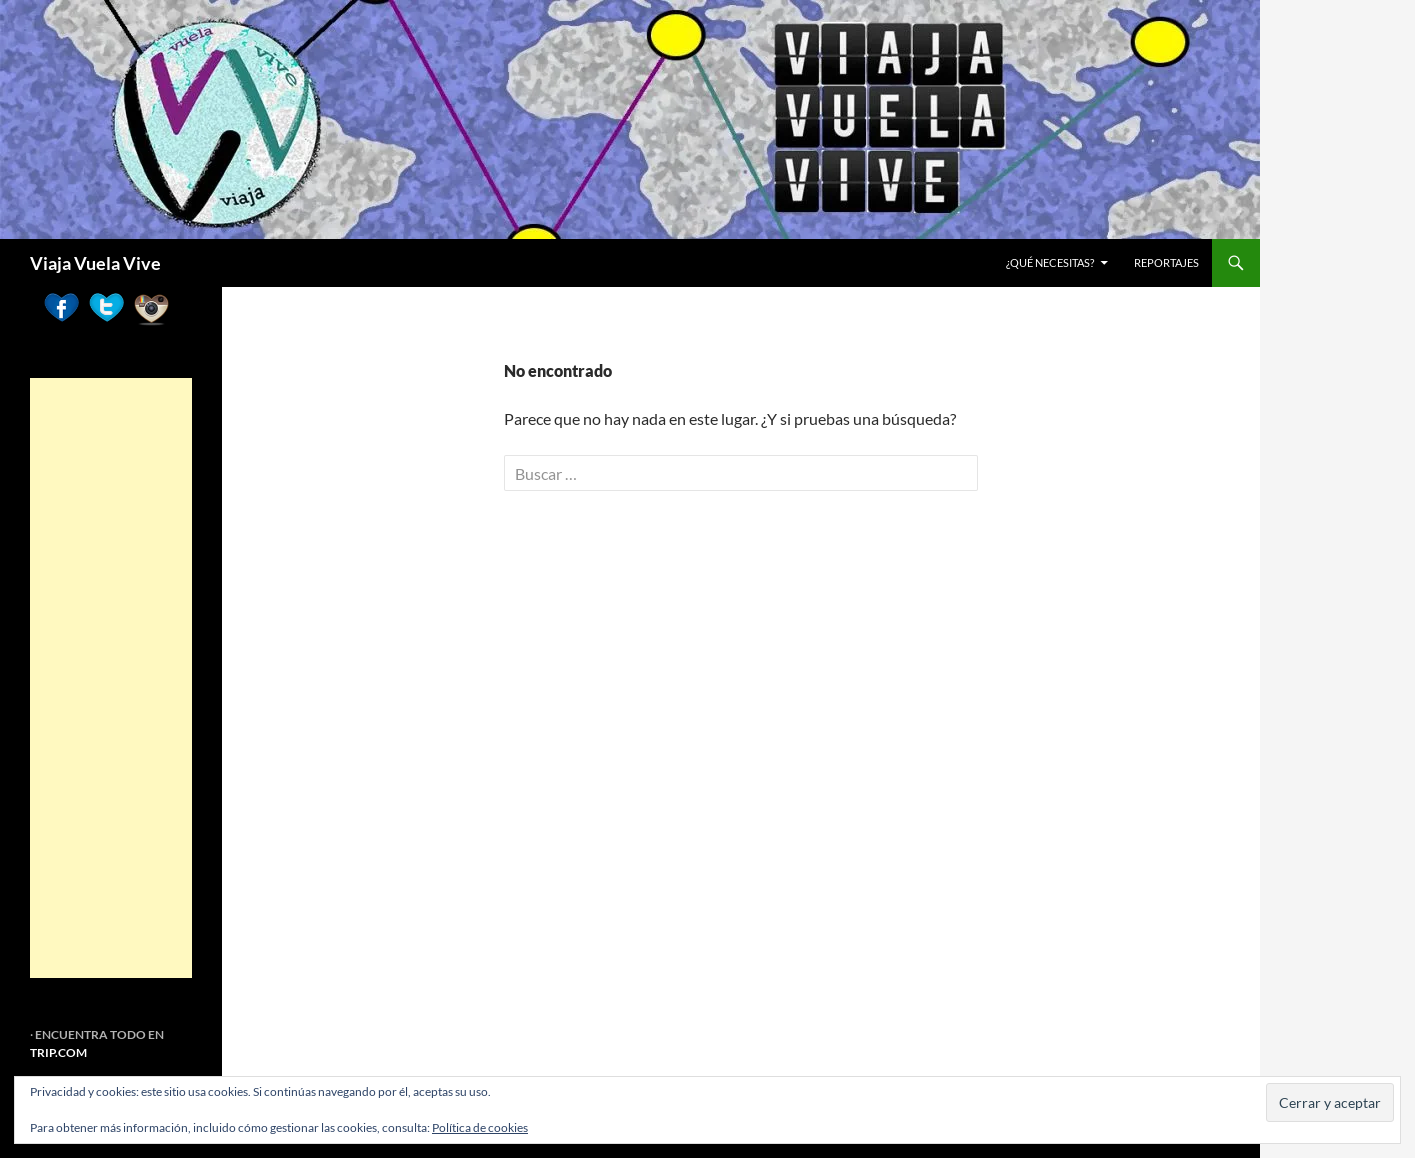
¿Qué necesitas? (1050, 262)
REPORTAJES (1166, 262)
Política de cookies (480, 1127)
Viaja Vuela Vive (95, 263)
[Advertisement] (111, 678)
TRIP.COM (58, 1052)
